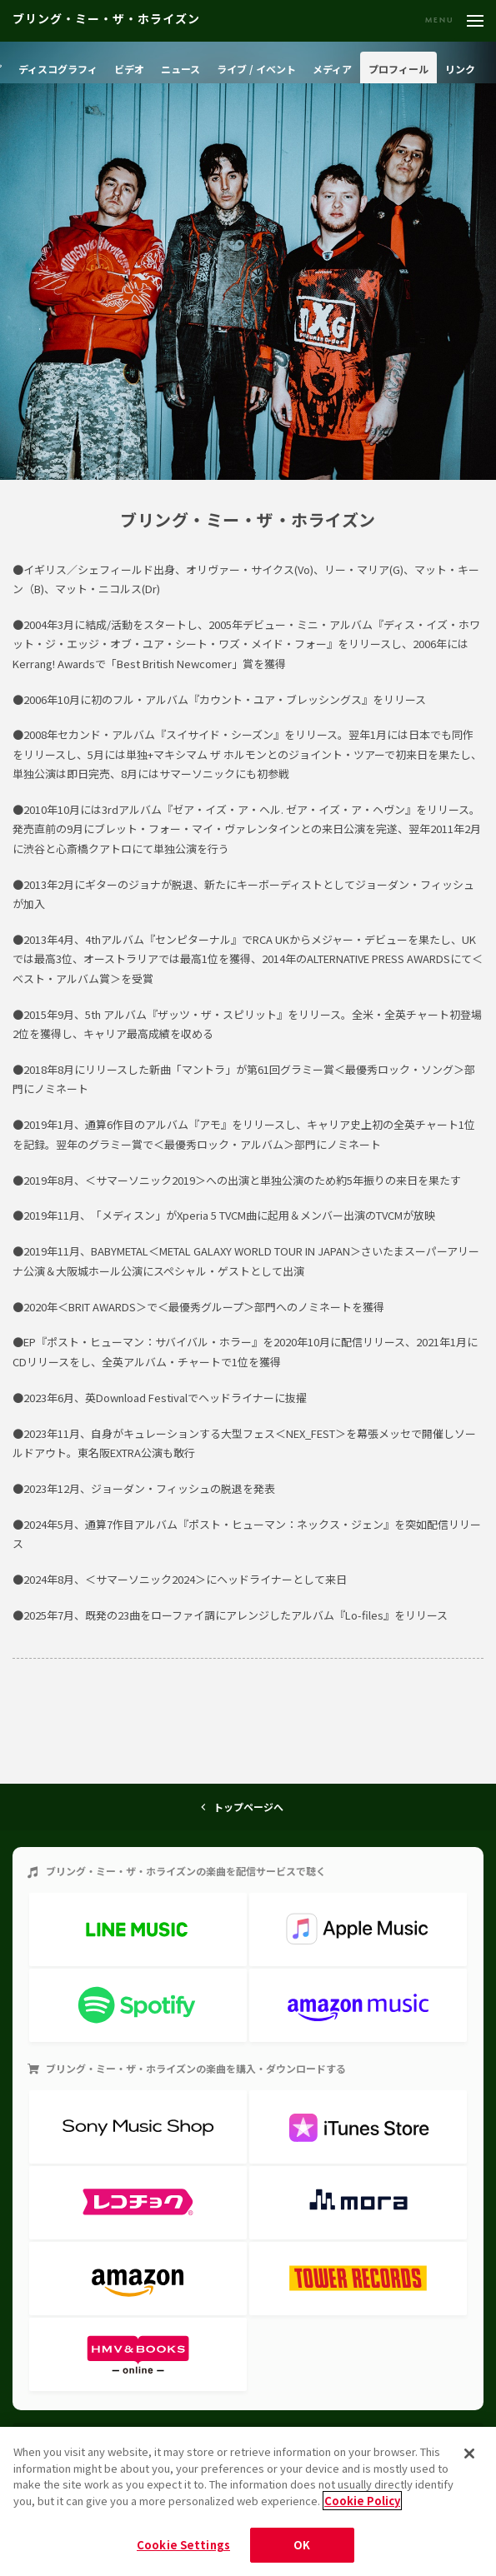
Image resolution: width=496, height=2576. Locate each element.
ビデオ (129, 69)
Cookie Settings (183, 2545)
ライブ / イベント (256, 69)
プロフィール (398, 69)
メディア (332, 69)
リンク (460, 69)
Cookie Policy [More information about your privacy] (362, 2501)
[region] (248, 2501)
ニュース (180, 69)
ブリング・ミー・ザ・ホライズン (106, 19)
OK (301, 2545)
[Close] (469, 2453)
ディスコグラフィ (58, 69)
